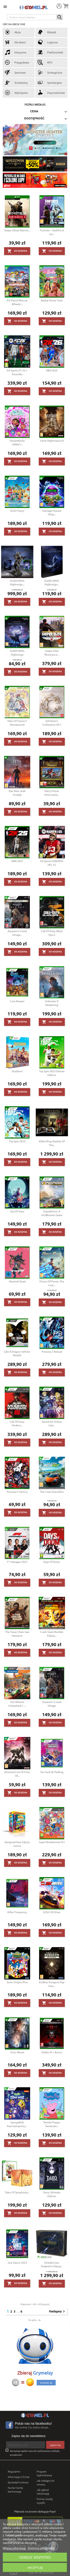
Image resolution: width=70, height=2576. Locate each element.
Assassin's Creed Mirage (51, 1703)
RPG (45, 62)
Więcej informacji (14, 2548)
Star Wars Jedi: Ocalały (17, 792)
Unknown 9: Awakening (52, 1002)
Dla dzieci (15, 42)
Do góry (35, 2320)
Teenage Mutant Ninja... (51, 512)
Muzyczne (15, 52)
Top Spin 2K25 (17, 1141)
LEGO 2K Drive (51, 1912)
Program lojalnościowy (44, 2473)
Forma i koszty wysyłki (45, 2500)
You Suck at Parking (51, 1772)
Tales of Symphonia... (17, 2192)
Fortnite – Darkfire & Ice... (52, 232)
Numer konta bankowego (15, 2489)
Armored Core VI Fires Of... (17, 1773)
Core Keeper (17, 1001)
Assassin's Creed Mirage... (17, 932)
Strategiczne (50, 72)
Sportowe (15, 72)
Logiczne (48, 42)
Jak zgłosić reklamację (43, 2491)
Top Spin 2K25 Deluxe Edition (52, 1073)
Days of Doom (51, 1561)
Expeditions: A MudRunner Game (51, 1213)
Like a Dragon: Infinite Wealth (17, 1353)
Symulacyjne (50, 83)
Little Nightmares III (52, 440)
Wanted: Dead (17, 1281)
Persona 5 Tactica (17, 1491)
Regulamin (14, 2471)
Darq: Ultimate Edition (52, 2194)
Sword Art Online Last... (52, 1423)
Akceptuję (35, 2568)
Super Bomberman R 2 (52, 1842)
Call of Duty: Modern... (17, 1423)
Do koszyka (17, 251)
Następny (57, 2311)
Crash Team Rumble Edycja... (51, 1633)
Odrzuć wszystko (35, 2557)
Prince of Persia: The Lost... (51, 1283)
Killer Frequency (17, 1912)
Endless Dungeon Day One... (51, 1983)
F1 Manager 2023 (17, 1561)
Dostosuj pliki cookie (41, 2548)
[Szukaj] (35, 17)
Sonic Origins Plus (17, 1982)
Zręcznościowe (51, 93)
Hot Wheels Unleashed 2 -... (17, 1703)
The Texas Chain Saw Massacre (17, 1633)
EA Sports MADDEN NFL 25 (51, 862)
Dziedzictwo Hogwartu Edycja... (52, 2264)
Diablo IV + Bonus (52, 2052)
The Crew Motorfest (52, 1491)
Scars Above (17, 2052)
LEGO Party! (17, 510)
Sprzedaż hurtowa (18, 2482)
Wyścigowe (16, 93)
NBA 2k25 (17, 861)
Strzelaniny (16, 83)
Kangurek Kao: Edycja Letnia (17, 1843)
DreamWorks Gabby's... (17, 442)
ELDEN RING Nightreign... (17, 582)
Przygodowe (17, 62)
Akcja (13, 32)
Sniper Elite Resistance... (51, 652)
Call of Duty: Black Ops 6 (52, 932)
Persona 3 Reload (52, 1351)
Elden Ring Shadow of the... (52, 1143)
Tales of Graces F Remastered (17, 722)
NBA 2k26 (52, 370)
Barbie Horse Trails (52, 300)
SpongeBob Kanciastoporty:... (17, 2124)
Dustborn (17, 1071)
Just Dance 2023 (17, 2262)
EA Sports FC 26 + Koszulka (17, 372)
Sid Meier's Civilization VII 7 (51, 722)
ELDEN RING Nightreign (17, 652)
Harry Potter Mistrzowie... (51, 792)
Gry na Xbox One (14, 24)
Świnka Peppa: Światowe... (51, 2124)
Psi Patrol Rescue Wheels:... (17, 302)
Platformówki (50, 52)
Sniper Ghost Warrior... (17, 230)
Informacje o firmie (18, 2477)
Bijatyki (47, 32)
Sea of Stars (17, 1211)
